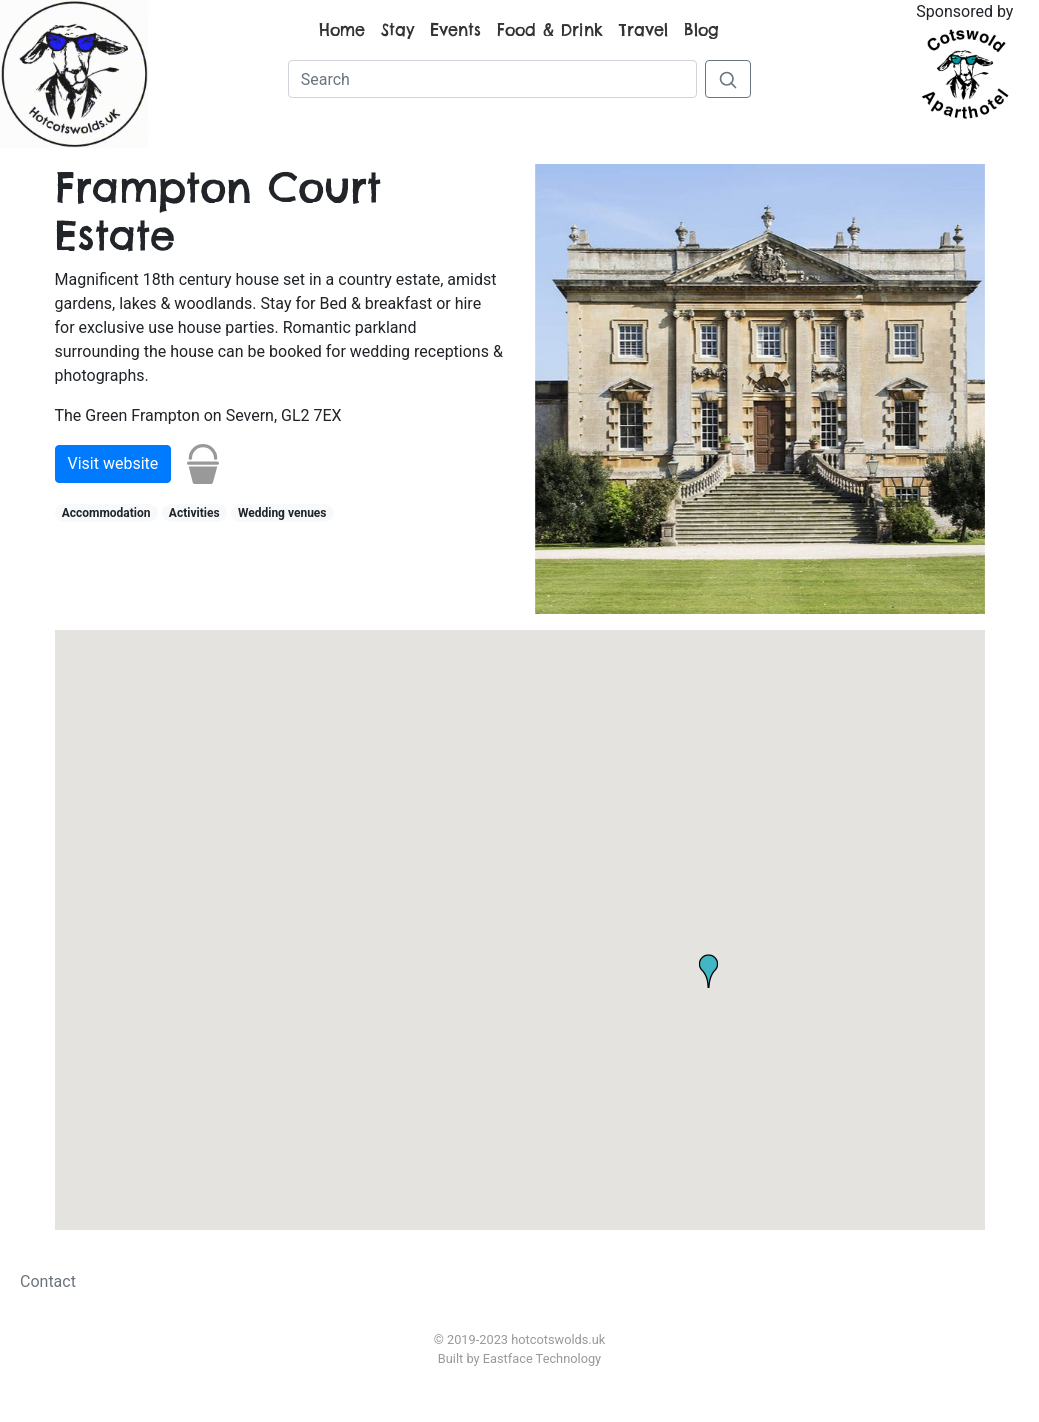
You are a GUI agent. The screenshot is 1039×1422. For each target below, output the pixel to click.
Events (455, 30)
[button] (332, 853)
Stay (397, 30)
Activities (194, 513)
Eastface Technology (542, 1358)
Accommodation (106, 513)
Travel (643, 30)
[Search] (493, 79)
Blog (701, 30)
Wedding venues (282, 513)
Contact (48, 1281)
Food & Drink (550, 30)
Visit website (113, 463)
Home (342, 30)
